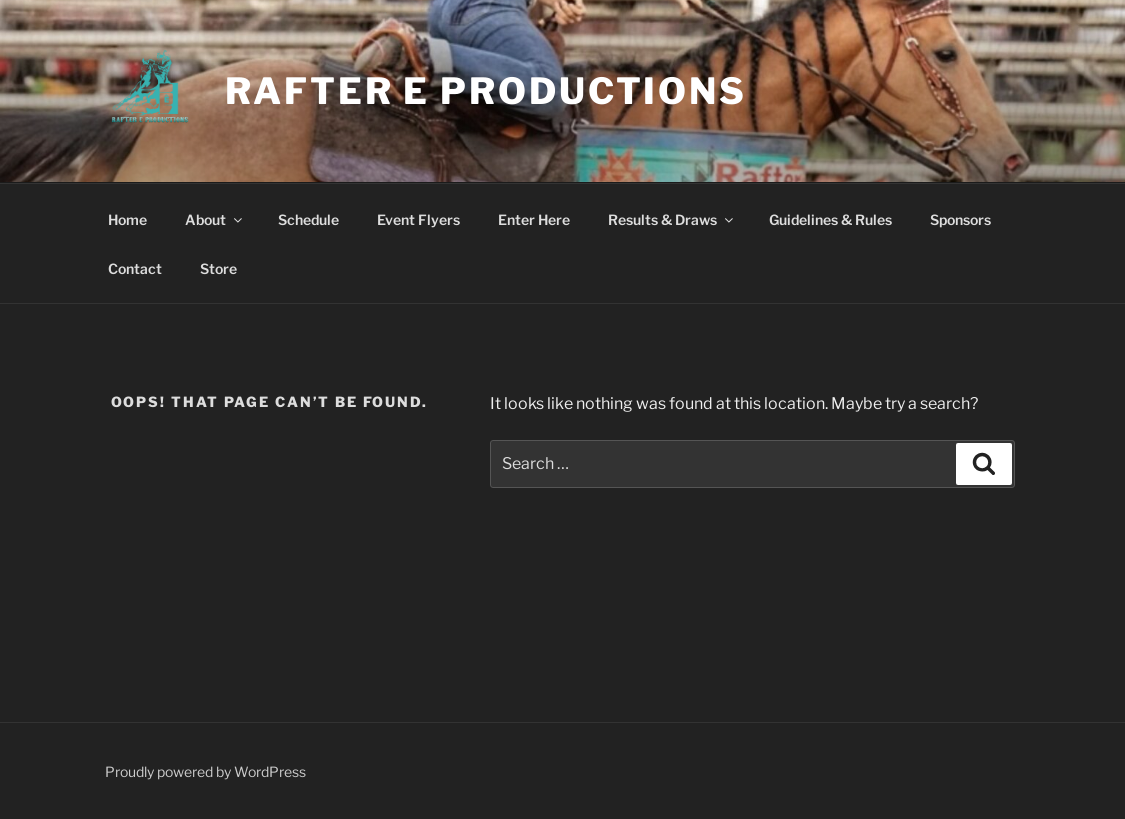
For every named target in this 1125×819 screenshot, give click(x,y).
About (215, 219)
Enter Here (534, 219)
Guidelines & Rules (830, 219)
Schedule (308, 219)
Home (127, 219)
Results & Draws (672, 219)
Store (218, 268)
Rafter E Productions (486, 91)
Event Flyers (418, 219)
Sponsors (960, 219)
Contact (135, 268)
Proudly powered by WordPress (205, 771)
